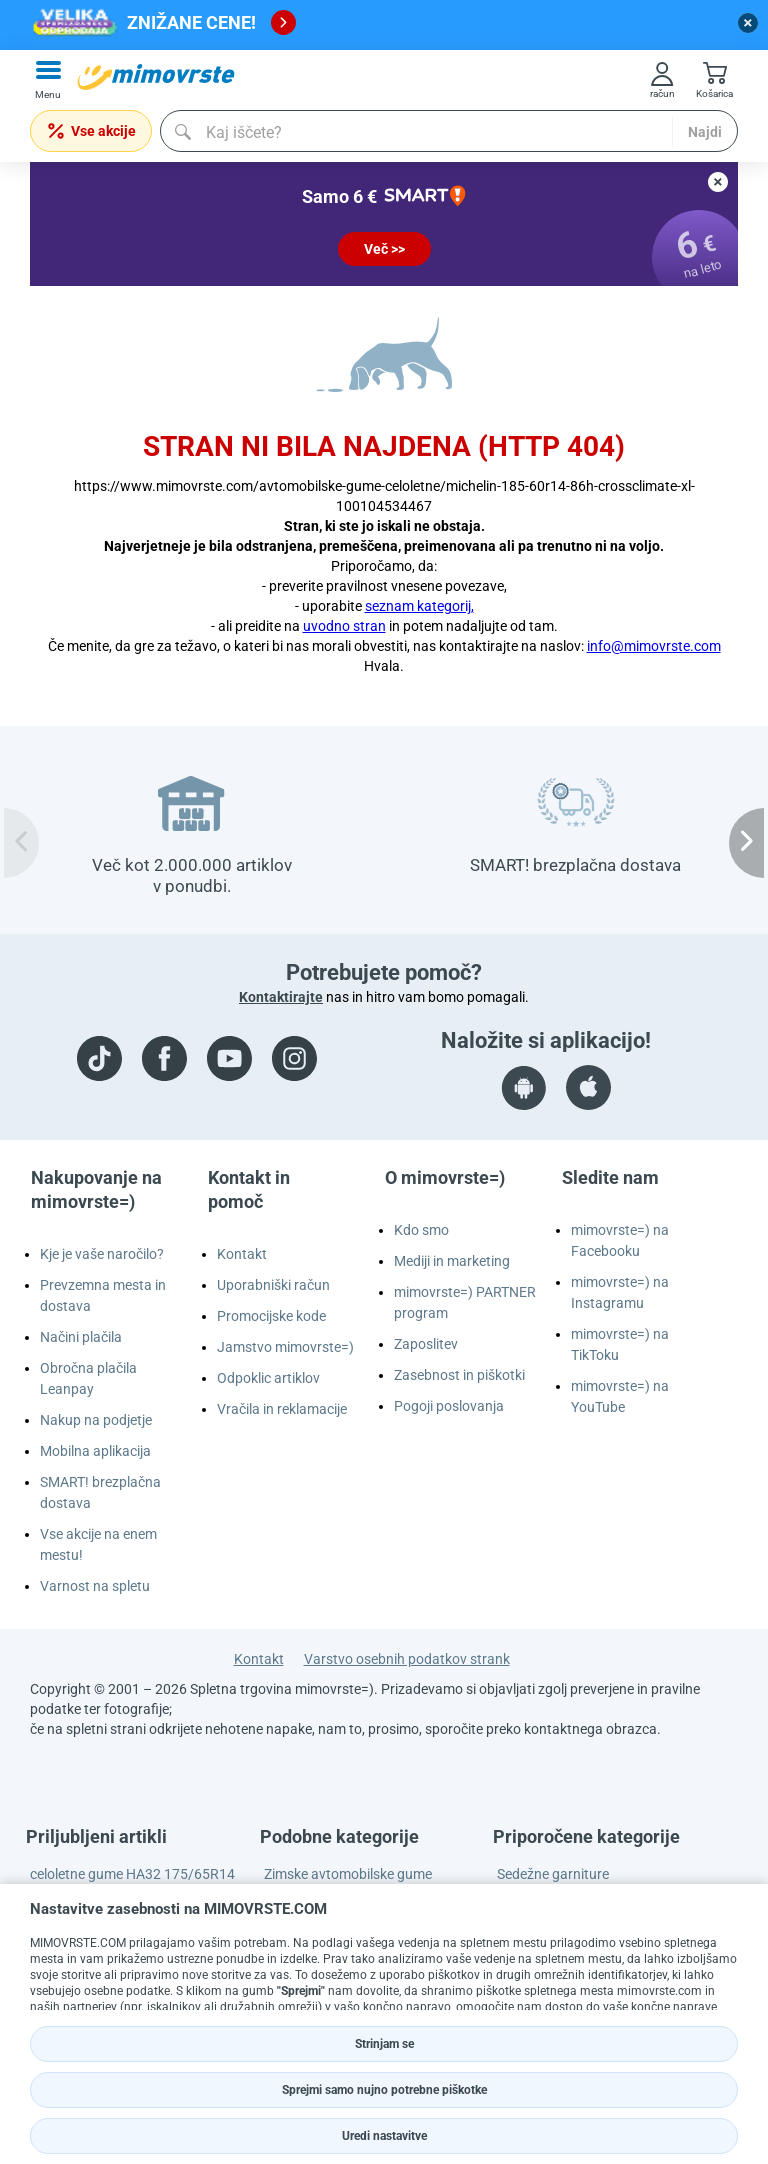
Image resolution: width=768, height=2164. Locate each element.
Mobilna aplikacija (95, 1451)
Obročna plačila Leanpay (88, 1378)
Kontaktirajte (281, 997)
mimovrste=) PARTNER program (465, 1302)
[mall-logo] (156, 77)
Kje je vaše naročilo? (102, 1254)
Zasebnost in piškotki (459, 1375)
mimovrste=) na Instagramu (620, 1292)
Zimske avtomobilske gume (348, 1874)
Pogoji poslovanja (449, 1406)
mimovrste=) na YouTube (620, 1396)
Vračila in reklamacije (282, 1409)
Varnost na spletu (95, 1586)
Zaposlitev (426, 1344)
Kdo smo (421, 1230)
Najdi (705, 132)
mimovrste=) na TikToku (620, 1344)
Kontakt (242, 1254)
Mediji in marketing (452, 1261)
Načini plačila (81, 1337)
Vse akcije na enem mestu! (98, 1544)
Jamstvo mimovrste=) (285, 1347)
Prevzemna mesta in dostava (103, 1295)
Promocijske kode (271, 1316)
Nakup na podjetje (96, 1420)
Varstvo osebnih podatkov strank (407, 1659)
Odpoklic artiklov (268, 1378)
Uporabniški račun (273, 1285)
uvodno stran (344, 626)
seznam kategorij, (419, 606)
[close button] (748, 23)
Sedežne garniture (553, 1874)
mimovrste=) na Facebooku (620, 1240)
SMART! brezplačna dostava (100, 1492)
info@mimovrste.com (654, 646)
